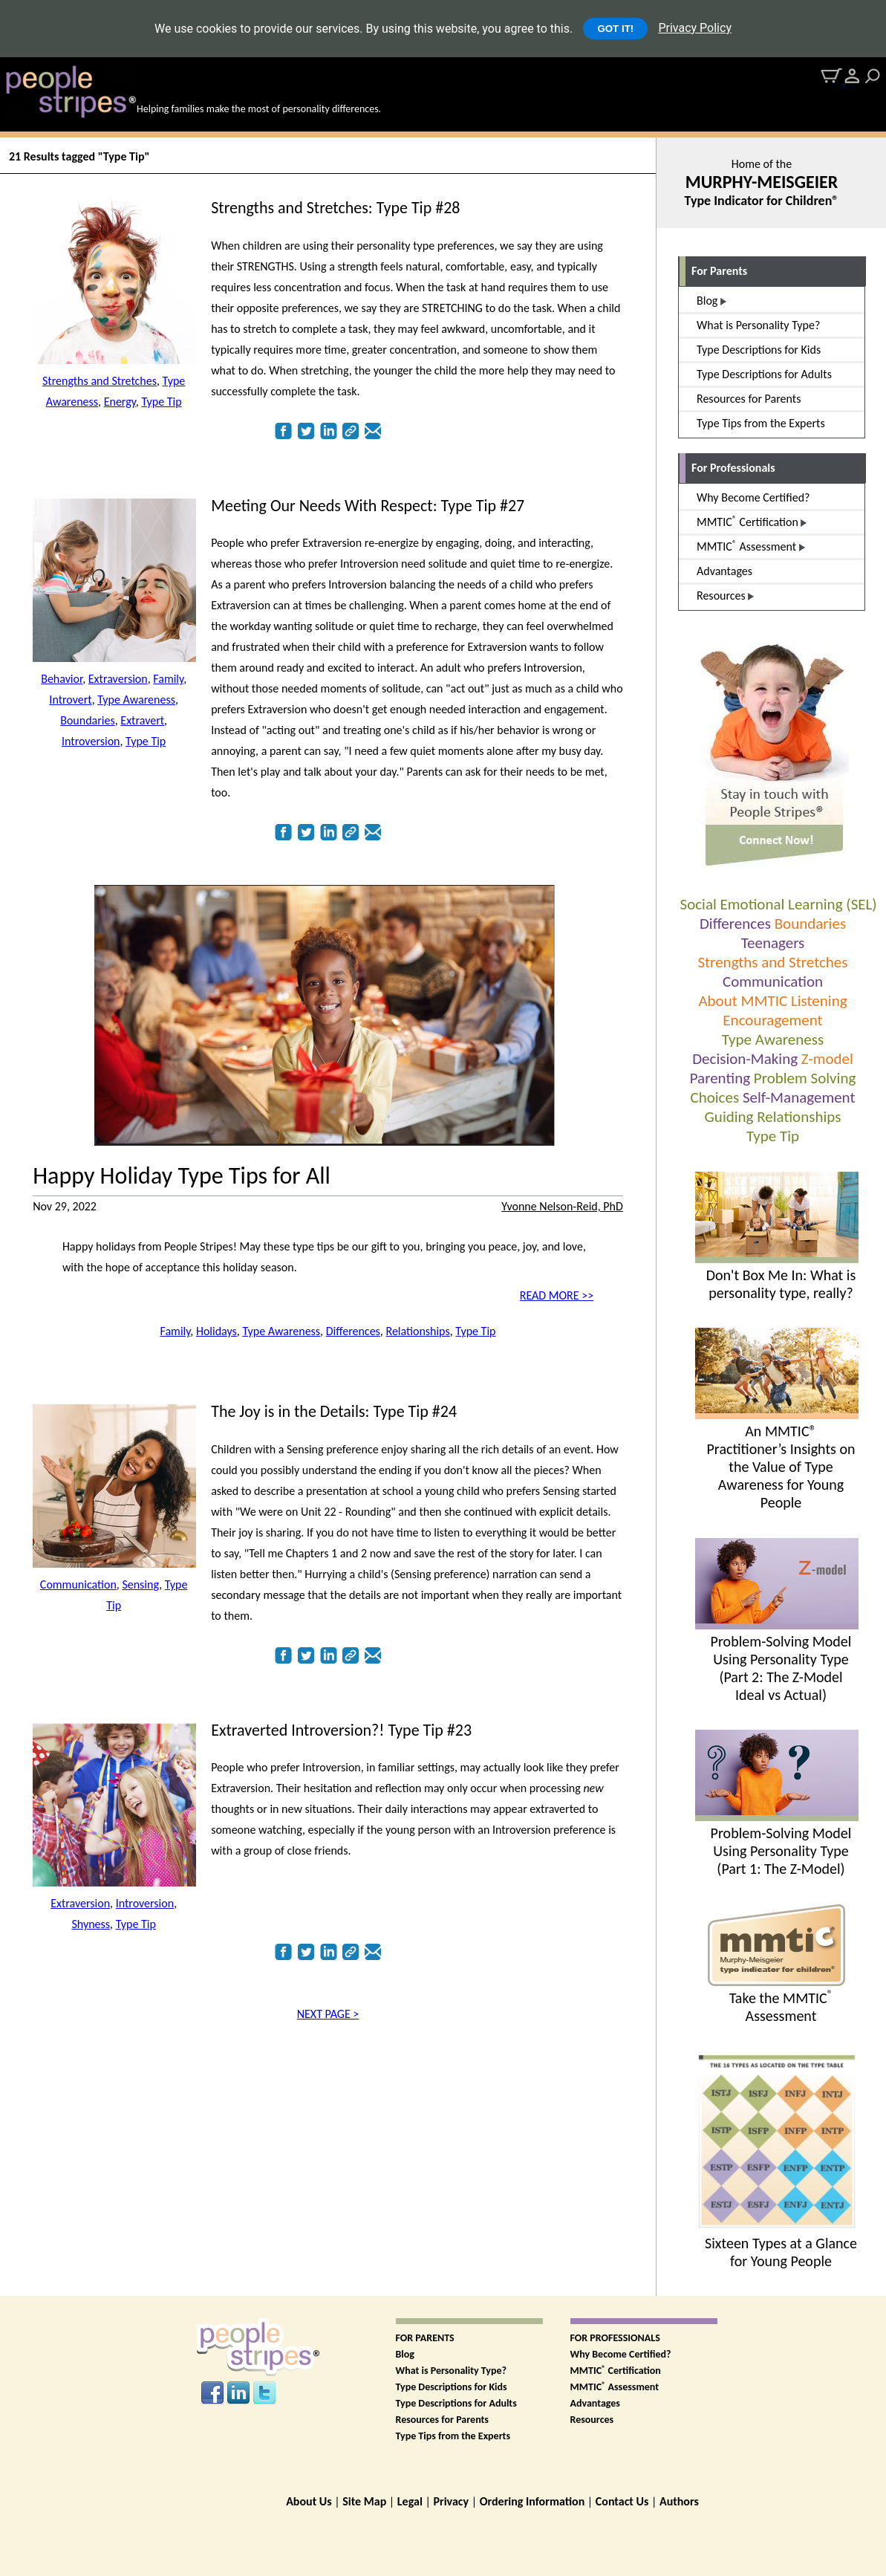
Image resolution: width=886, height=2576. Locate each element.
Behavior (61, 679)
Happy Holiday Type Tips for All (181, 1176)
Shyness (90, 1924)
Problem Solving (805, 1078)
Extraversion (118, 679)
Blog (405, 2354)
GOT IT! (615, 28)
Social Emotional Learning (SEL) (778, 904)
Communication (773, 981)
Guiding (729, 1116)
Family (168, 679)
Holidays (216, 1331)
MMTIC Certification (615, 2370)
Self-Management (799, 1097)
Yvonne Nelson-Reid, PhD (562, 1206)
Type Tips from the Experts (453, 2436)
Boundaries (810, 923)
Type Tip (772, 1136)
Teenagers (773, 943)
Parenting (720, 1078)
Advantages (595, 2403)
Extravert (142, 720)
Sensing (140, 1584)
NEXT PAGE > (328, 2014)
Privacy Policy (695, 28)
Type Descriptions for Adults (456, 2403)
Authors (679, 2501)
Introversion (91, 741)
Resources (592, 2419)
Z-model (827, 1058)
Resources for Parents (442, 2419)
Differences (735, 923)
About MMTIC (742, 1000)
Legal (410, 2501)
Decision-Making (745, 1058)
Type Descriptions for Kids (451, 2387)
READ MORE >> (556, 1295)
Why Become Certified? (620, 2354)
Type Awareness (773, 1039)
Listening (819, 1000)
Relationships (799, 1116)
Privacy (451, 2501)
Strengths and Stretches (772, 962)
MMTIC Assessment (614, 2387)
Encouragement (772, 1020)
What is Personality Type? (451, 2370)
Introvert (70, 699)
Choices (715, 1097)
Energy (120, 402)
